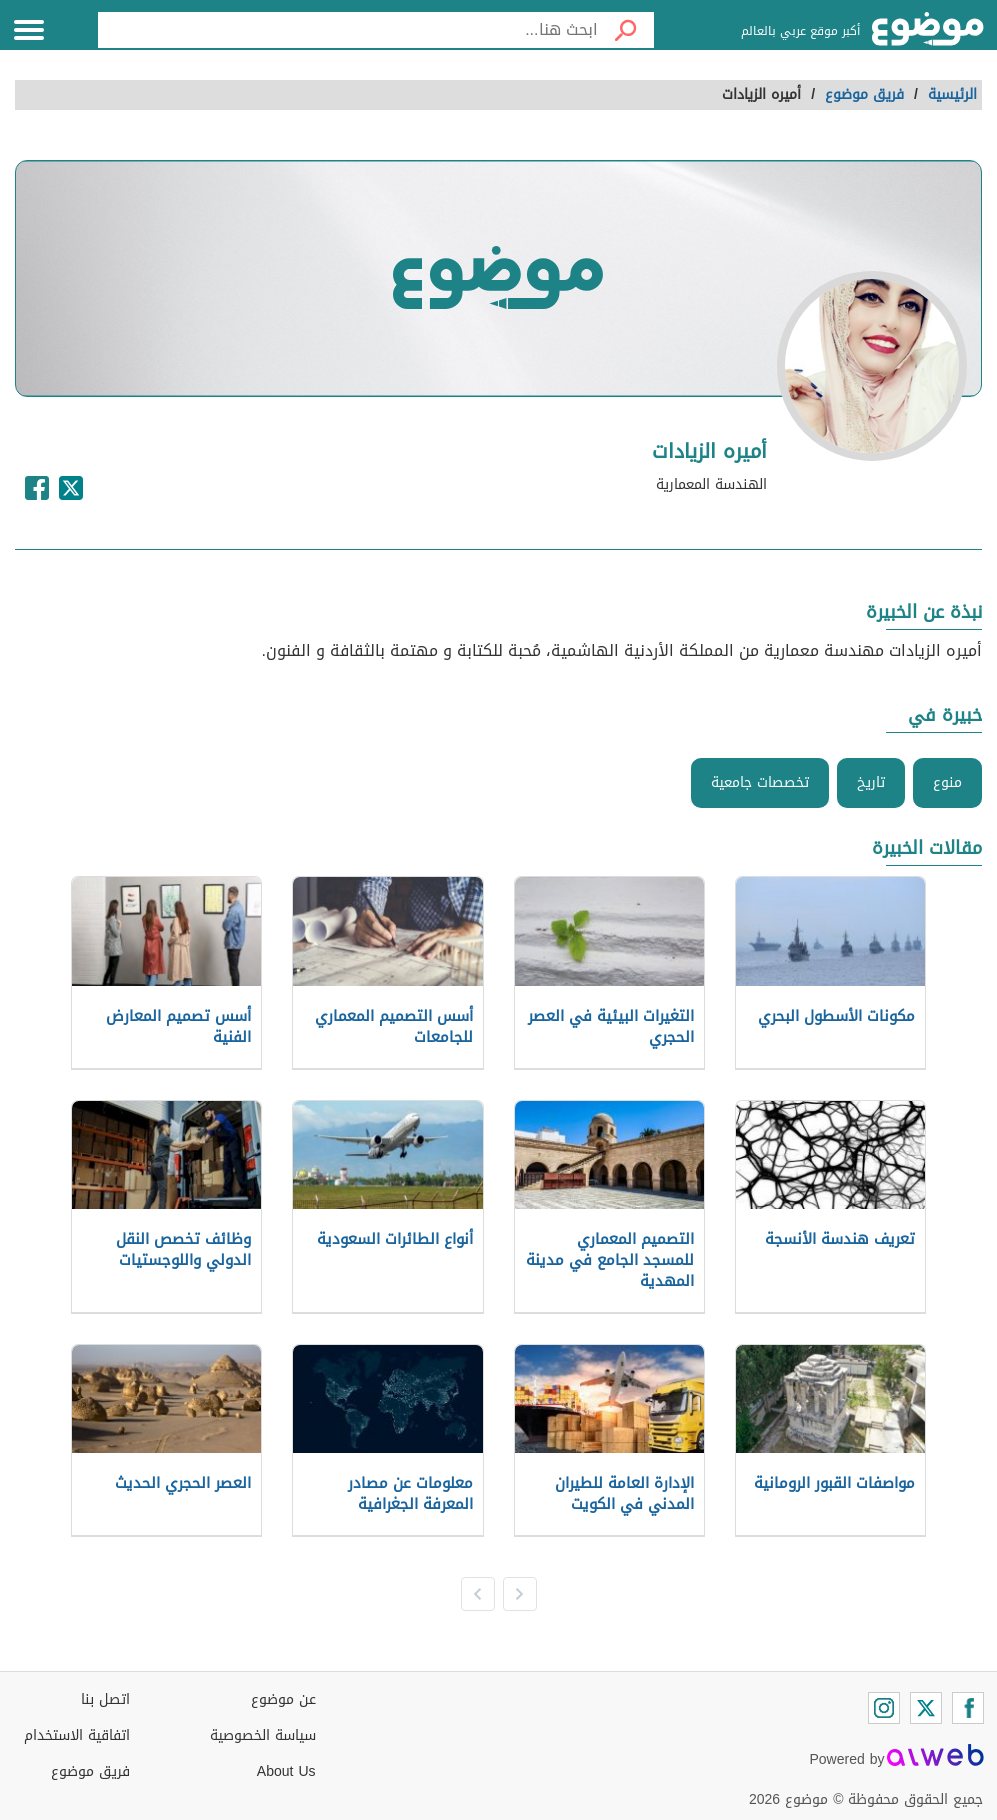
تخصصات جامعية (760, 782)
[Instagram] (884, 1708)
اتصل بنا (105, 1699)
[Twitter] (926, 1708)
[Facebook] (968, 1708)
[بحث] (626, 30)
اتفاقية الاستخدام (77, 1735)
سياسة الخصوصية (263, 1735)
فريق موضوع (90, 1771)
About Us (286, 1771)
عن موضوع (283, 1699)
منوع (947, 782)
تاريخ (871, 782)
